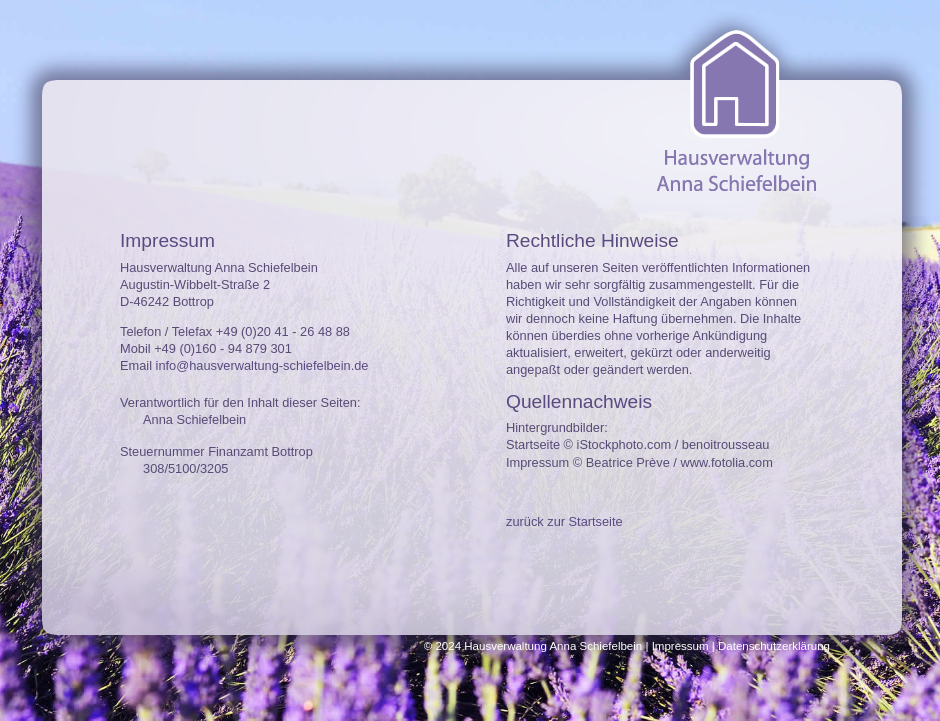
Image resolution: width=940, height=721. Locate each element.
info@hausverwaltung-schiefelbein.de (262, 365)
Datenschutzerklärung (774, 646)
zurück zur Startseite (564, 521)
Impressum (680, 646)
